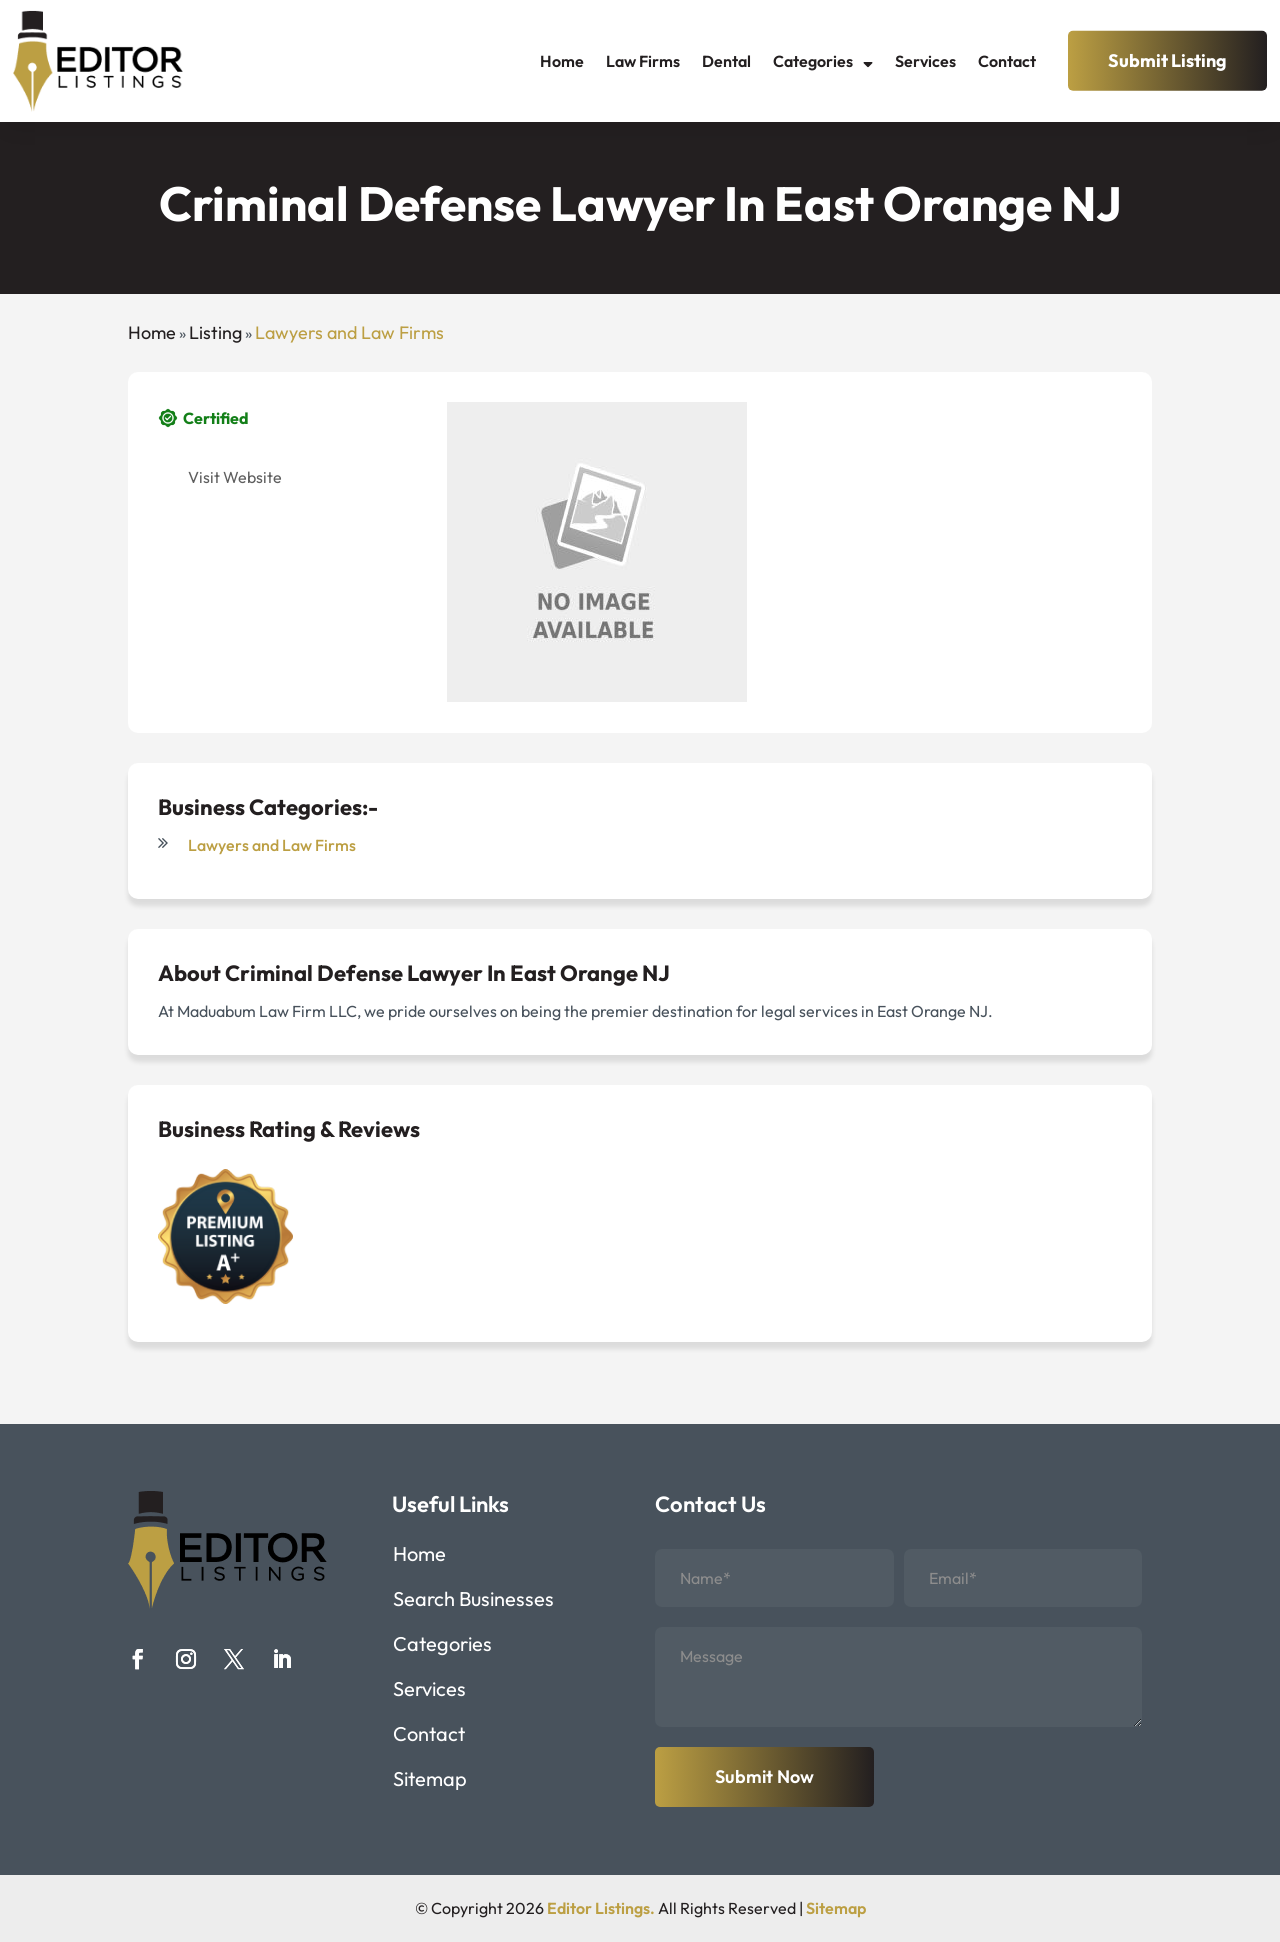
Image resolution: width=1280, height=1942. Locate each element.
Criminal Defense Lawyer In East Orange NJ (447, 973)
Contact (1007, 61)
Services (925, 61)
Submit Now (764, 1776)
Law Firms (643, 61)
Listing (215, 332)
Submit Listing (1167, 60)
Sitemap (430, 1781)
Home (562, 61)
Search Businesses (473, 1601)
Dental (726, 61)
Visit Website (235, 477)
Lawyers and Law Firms (349, 332)
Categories (813, 61)
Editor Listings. (601, 1908)
